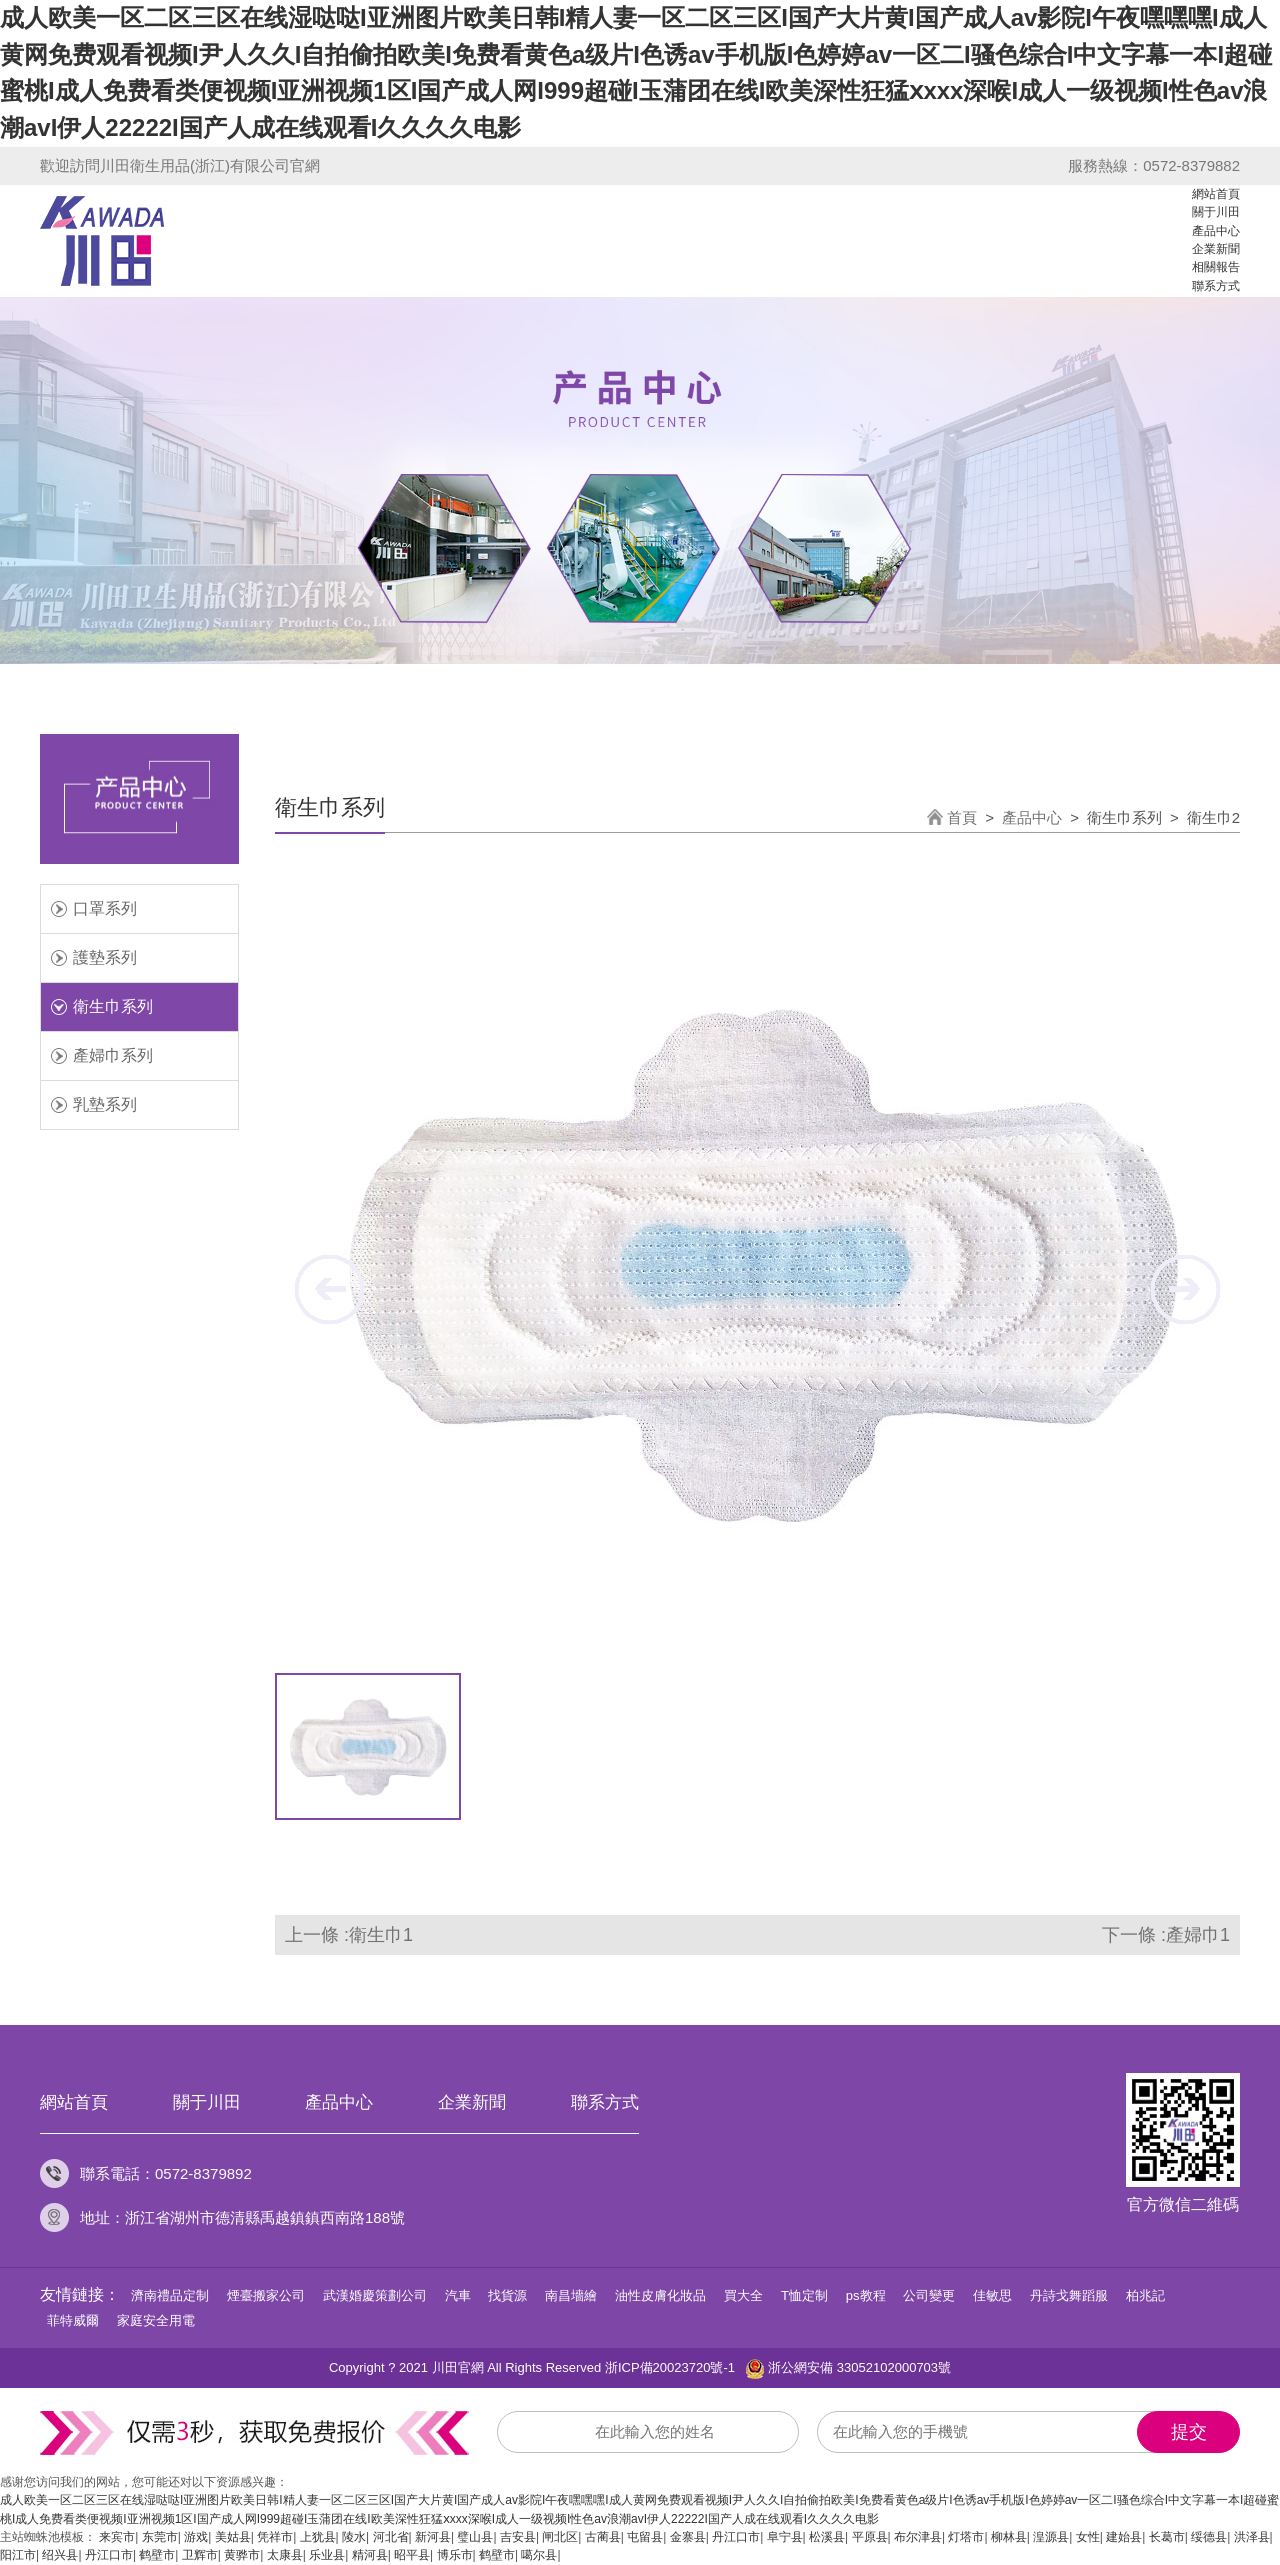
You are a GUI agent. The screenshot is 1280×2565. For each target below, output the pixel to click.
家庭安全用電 (156, 2320)
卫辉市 (200, 2555)
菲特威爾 (73, 2320)
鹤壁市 (157, 2555)
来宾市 (117, 2537)
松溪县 (827, 2537)
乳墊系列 (105, 1104)
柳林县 (1009, 2537)
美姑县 (233, 2537)
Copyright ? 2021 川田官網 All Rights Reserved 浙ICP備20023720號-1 (532, 2367)
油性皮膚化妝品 (660, 2295)
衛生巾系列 (113, 1006)
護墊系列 (105, 957)
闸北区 (560, 2537)
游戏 (196, 2537)
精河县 (370, 2555)
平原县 (870, 2537)
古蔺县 (603, 2537)
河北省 (391, 2537)
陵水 (354, 2537)
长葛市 (1167, 2537)
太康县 (285, 2555)
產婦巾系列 (113, 1055)
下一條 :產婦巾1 (1166, 1935)
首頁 (962, 817)
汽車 (458, 2295)
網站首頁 (1216, 194)
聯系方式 (1216, 286)
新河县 (433, 2537)
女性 (1088, 2537)
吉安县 (518, 2537)
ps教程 (866, 2295)
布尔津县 (918, 2537)
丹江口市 (736, 2537)
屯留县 (645, 2537)
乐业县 (327, 2555)
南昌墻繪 (571, 2295)
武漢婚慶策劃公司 (375, 2295)
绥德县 (1209, 2537)
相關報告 (1216, 267)
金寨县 (688, 2537)
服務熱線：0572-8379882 (1154, 165)
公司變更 (929, 2295)
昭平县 (412, 2555)
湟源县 (1051, 2537)
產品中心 (1216, 231)
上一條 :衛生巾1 (349, 1935)
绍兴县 (60, 2555)
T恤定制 (804, 2295)
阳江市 (18, 2555)
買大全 (743, 2295)
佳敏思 (992, 2295)
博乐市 (455, 2555)
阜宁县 (785, 2537)
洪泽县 (1252, 2537)
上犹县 (318, 2537)
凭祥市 (275, 2537)
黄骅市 (242, 2555)
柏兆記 (1145, 2295)
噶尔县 (539, 2555)
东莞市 (160, 2537)
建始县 (1124, 2537)
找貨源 (507, 2295)
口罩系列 (105, 908)
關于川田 (1216, 212)
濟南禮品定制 (170, 2295)
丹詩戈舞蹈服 (1069, 2295)
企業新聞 (1216, 249)
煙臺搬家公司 (266, 2295)
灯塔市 (966, 2537)
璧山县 (475, 2537)
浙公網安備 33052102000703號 (848, 2369)
